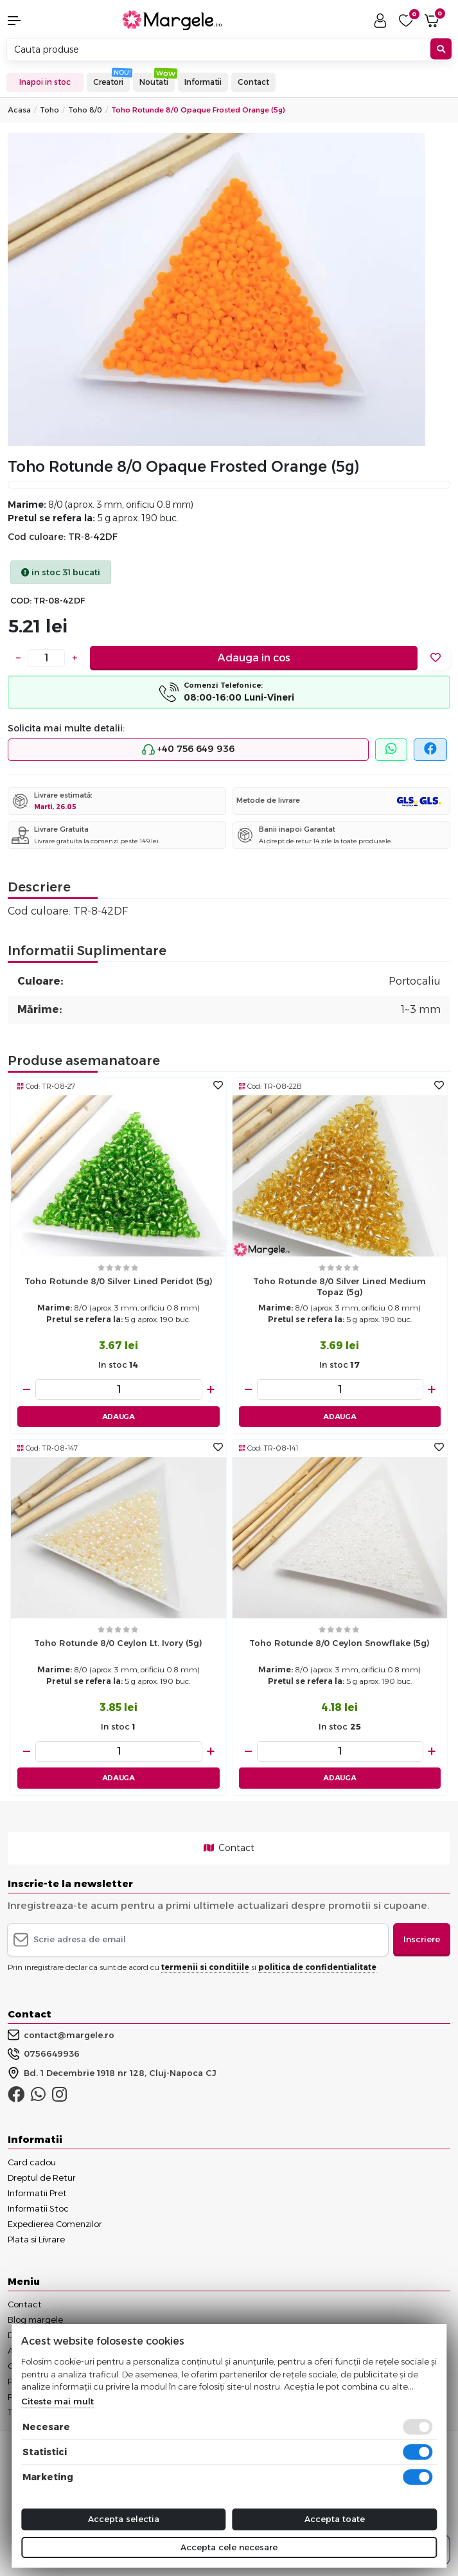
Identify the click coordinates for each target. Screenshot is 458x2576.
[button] (38, 20)
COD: (20, 600)
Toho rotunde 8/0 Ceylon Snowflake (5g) (339, 1643)
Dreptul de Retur (42, 2177)
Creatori (108, 82)
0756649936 (44, 2054)
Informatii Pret (37, 2193)
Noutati (153, 82)
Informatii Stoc (38, 2208)
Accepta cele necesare (229, 2547)
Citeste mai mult (57, 2401)
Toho (49, 109)
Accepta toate (334, 2519)
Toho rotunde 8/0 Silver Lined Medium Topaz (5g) (339, 1286)
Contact (253, 82)
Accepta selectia (123, 2519)
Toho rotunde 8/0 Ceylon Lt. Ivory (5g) (118, 1643)
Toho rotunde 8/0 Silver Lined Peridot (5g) (118, 1281)
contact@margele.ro (61, 2035)
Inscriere (421, 1939)
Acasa (19, 109)
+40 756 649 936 (188, 749)
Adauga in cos (254, 658)
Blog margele (35, 2319)
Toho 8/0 (85, 109)
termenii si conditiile (205, 1967)
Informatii (203, 82)
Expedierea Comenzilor (55, 2224)
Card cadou (32, 2162)
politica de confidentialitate (317, 1967)
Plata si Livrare (36, 2239)
